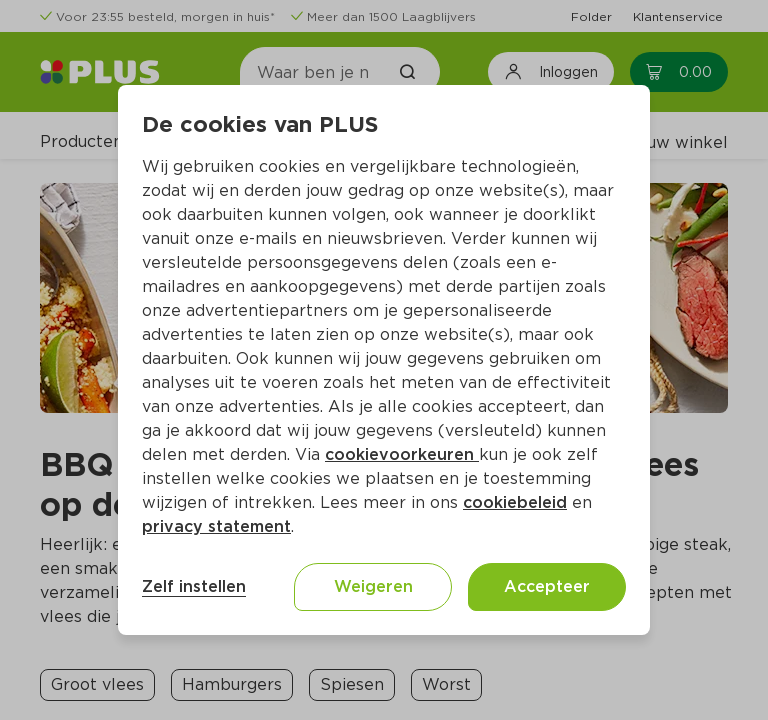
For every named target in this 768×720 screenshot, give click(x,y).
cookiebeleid (515, 502)
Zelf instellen (194, 586)
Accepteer (547, 586)
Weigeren (373, 586)
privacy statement (216, 526)
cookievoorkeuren (402, 454)
